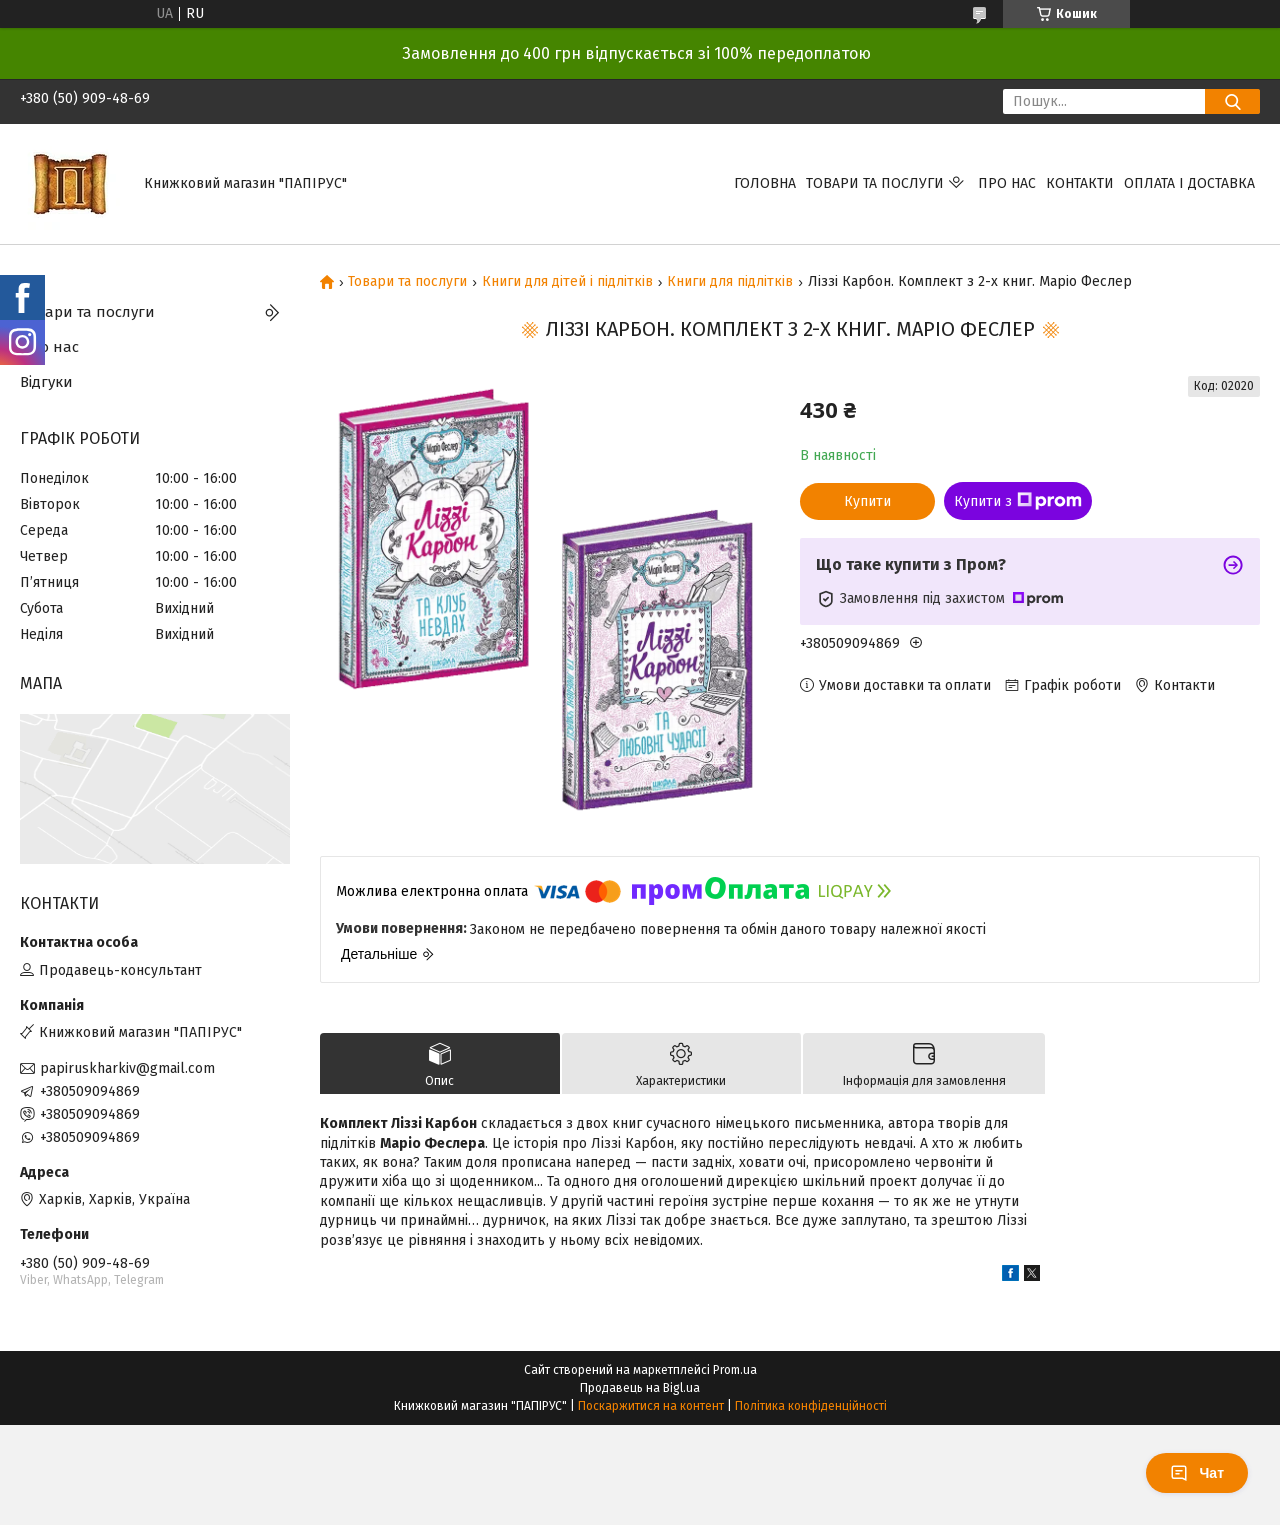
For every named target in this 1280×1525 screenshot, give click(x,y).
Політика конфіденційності (811, 1406)
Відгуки (46, 382)
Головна (765, 183)
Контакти (1080, 183)
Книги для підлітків (730, 282)
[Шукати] (1232, 101)
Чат (1197, 1473)
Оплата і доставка (1189, 183)
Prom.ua (735, 1370)
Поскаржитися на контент (651, 1406)
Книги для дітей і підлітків (567, 282)
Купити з (1018, 501)
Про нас (1007, 183)
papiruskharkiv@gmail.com (127, 1068)
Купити (867, 501)
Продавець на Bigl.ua (640, 1388)
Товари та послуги (875, 183)
